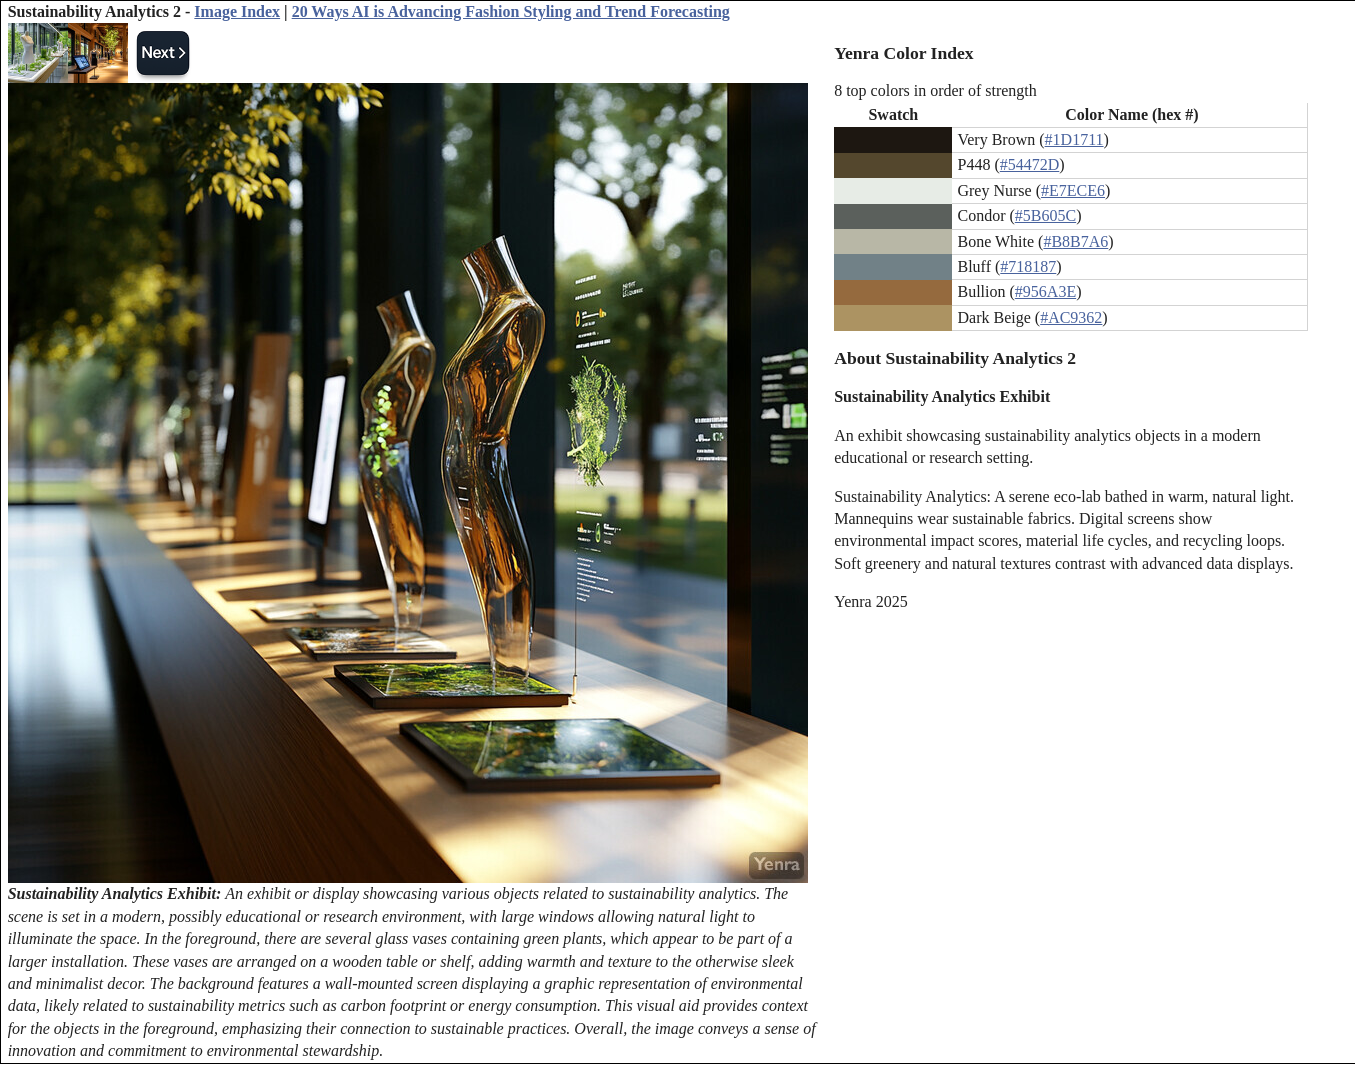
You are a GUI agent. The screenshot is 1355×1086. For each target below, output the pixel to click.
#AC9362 (1071, 317)
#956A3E (1045, 291)
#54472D (1030, 164)
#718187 (1028, 266)
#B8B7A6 (1075, 241)
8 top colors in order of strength (935, 90)
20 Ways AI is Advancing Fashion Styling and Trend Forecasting (511, 11)
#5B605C (1045, 215)
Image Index (237, 11)
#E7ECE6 (1073, 190)
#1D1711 (1074, 139)
